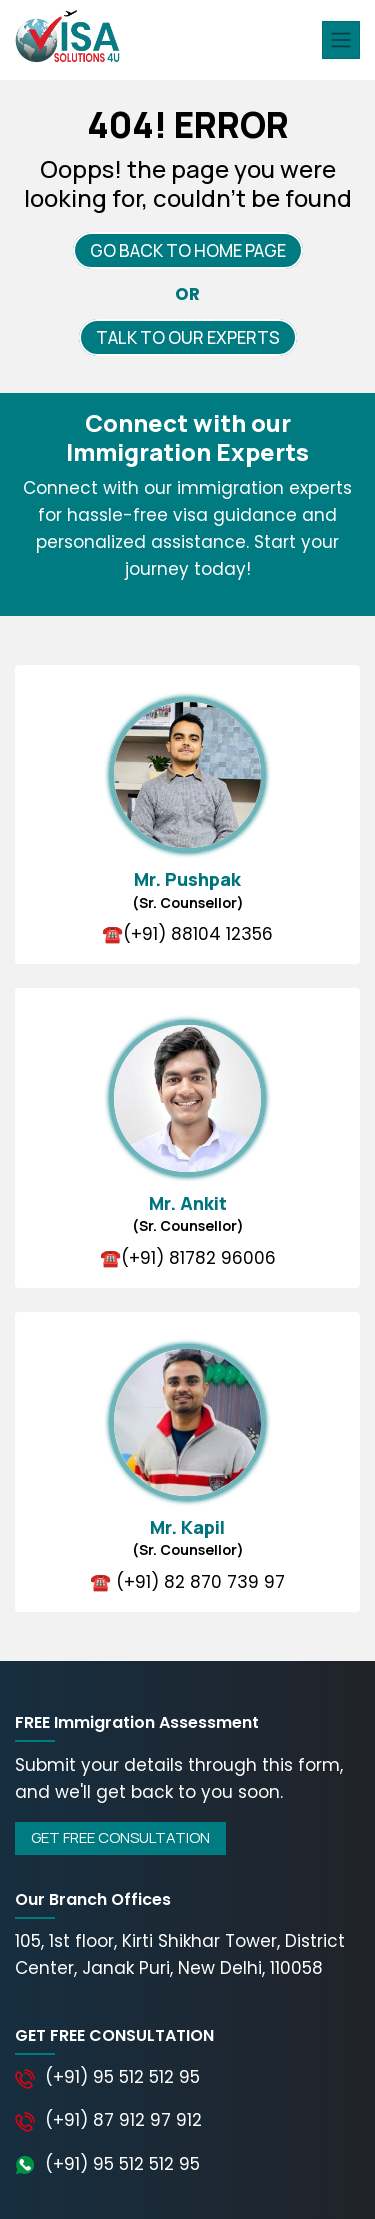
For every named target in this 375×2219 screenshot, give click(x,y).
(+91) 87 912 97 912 (123, 2120)
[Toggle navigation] (341, 40)
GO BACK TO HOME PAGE (188, 250)
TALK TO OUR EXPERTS (188, 337)
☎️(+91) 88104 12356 (187, 934)
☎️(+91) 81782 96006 (188, 1258)
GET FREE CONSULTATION (120, 1837)
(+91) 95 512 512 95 (122, 2077)
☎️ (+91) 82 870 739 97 (187, 1582)
